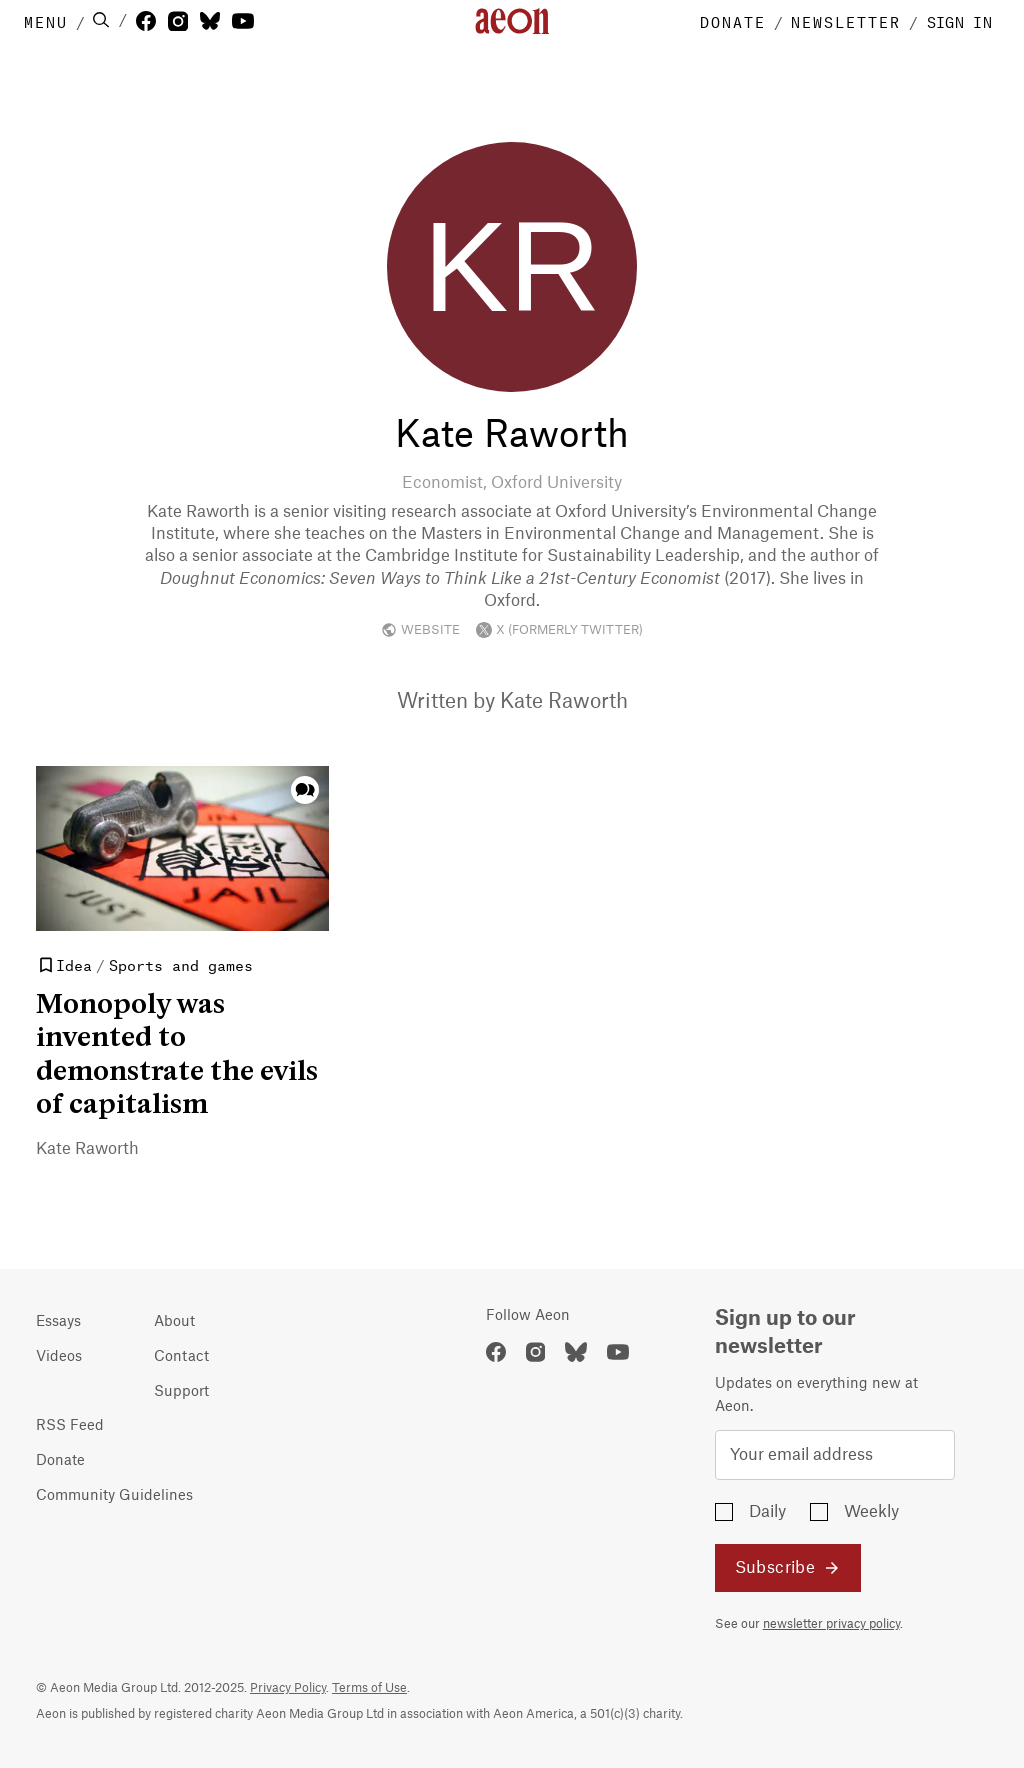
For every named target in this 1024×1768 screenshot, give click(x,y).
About (174, 1322)
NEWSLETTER (846, 21)
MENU (46, 21)
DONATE (733, 21)
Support (181, 1392)
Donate (60, 1461)
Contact (181, 1357)
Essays (58, 1322)
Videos (59, 1357)
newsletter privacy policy (831, 1624)
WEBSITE (420, 630)
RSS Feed (70, 1426)
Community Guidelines (114, 1496)
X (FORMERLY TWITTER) (559, 630)
